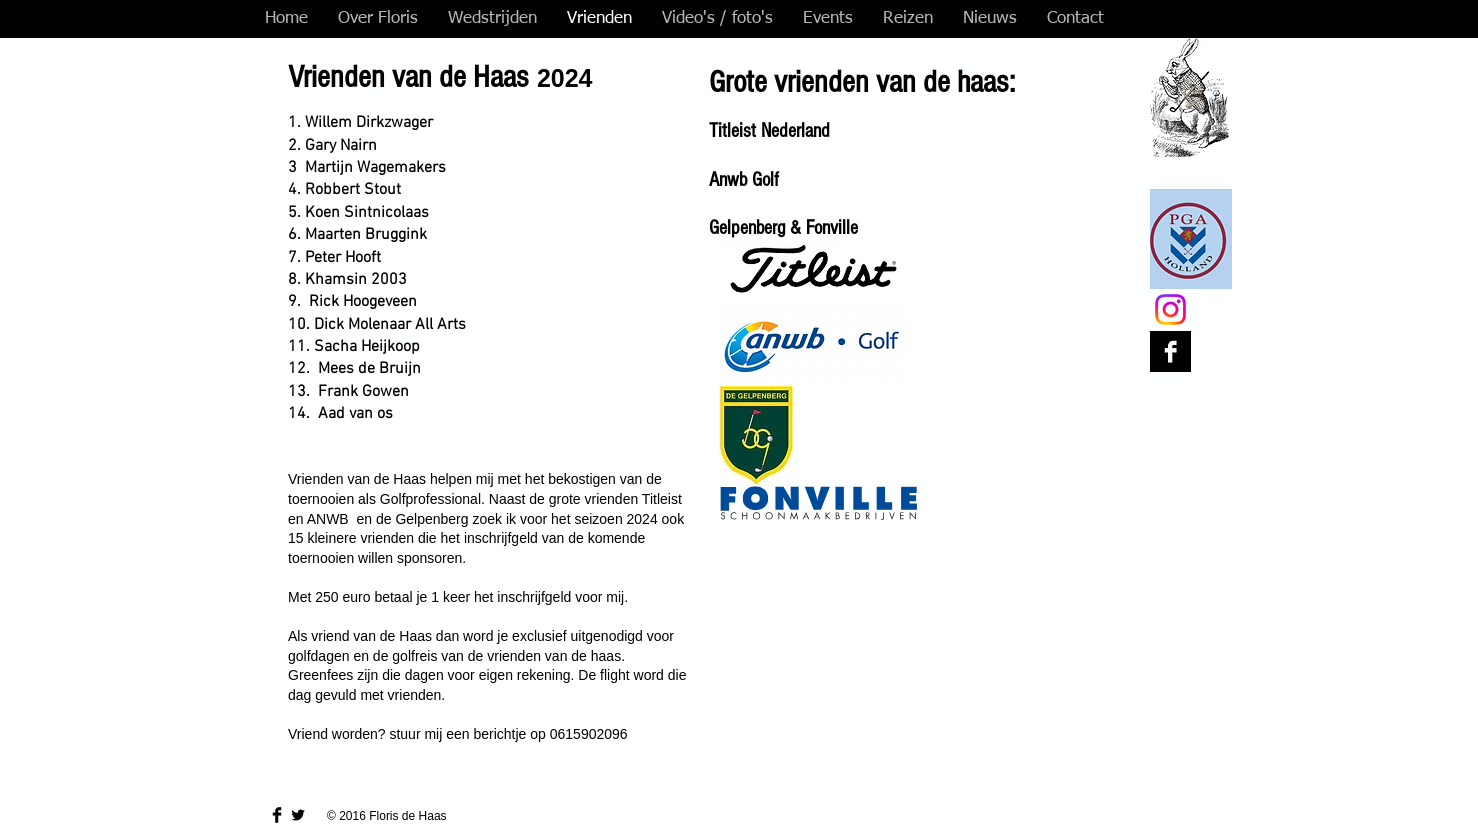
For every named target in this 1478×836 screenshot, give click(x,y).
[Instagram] (1170, 309)
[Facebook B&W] (1170, 351)
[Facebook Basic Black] (277, 815)
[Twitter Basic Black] (298, 815)
